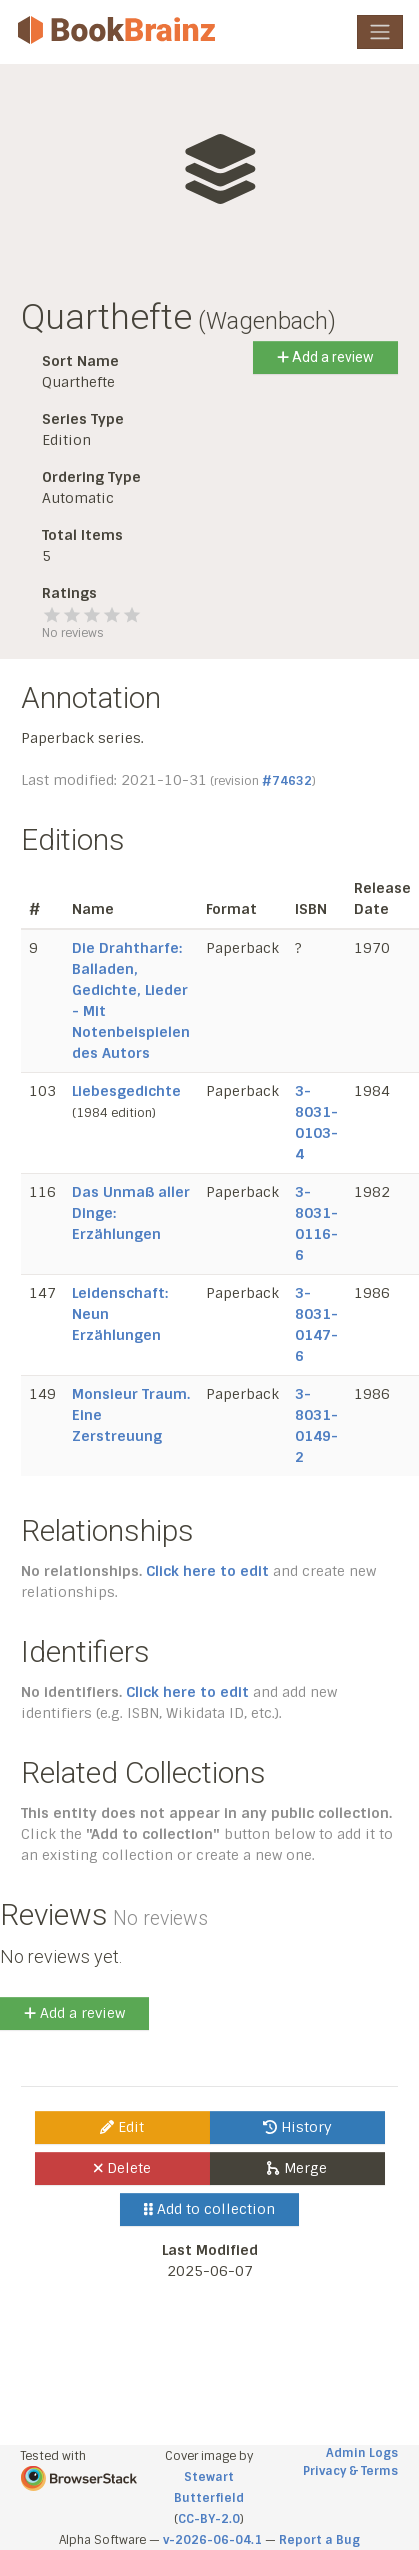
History (297, 2127)
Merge (296, 2168)
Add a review (325, 357)
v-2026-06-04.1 (212, 2540)
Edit (122, 2127)
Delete (122, 2168)
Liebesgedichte (126, 1091)
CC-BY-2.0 (209, 2519)
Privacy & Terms (350, 2471)
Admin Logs (362, 2453)
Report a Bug (319, 2540)
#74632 (287, 781)
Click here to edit (207, 1571)
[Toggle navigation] (380, 32)
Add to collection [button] (209, 2209)
